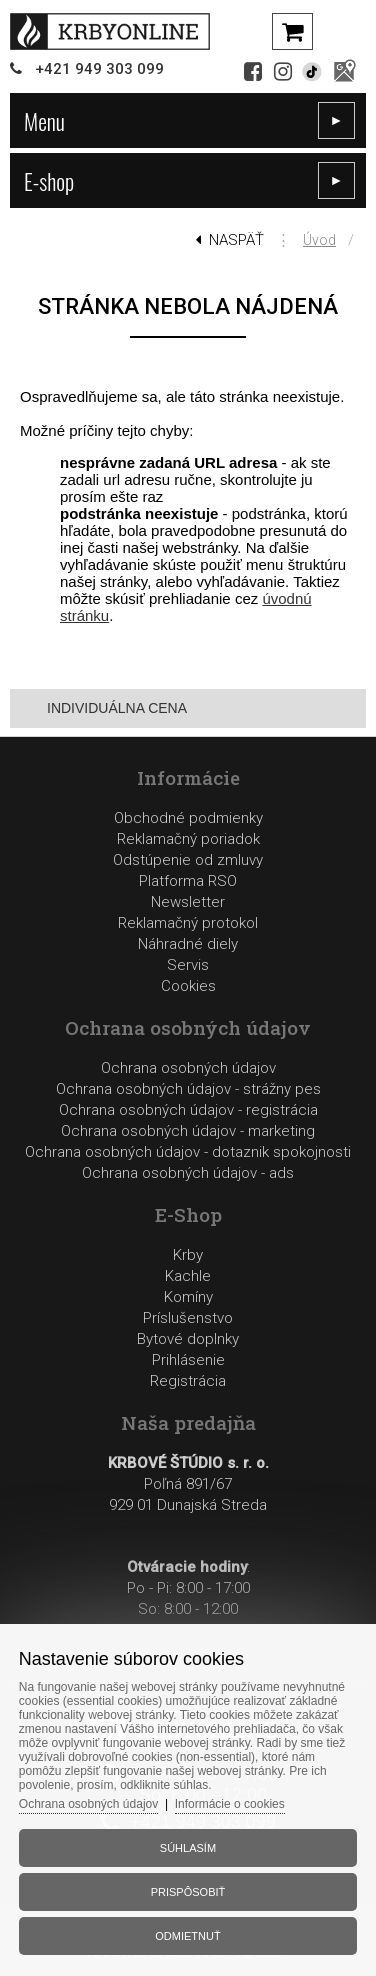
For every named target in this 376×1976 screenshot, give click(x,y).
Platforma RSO (188, 881)
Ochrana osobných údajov (188, 1068)
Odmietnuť (187, 1936)
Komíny (188, 1297)
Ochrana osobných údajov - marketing (188, 1131)
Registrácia (188, 1381)
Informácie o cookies (230, 1804)
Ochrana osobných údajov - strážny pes (188, 1089)
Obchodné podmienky (188, 818)
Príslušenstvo (188, 1318)
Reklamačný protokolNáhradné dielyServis (188, 944)
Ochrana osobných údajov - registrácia (188, 1110)
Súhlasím (188, 1848)
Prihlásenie (188, 1360)
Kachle (188, 1276)
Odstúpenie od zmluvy (188, 860)
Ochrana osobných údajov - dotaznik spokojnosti (188, 1152)
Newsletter (188, 902)
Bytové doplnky (188, 1339)
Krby (188, 1255)
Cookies (188, 986)
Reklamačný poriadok (188, 839)
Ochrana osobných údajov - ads (188, 1173)
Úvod (319, 240)
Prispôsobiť (188, 1892)
